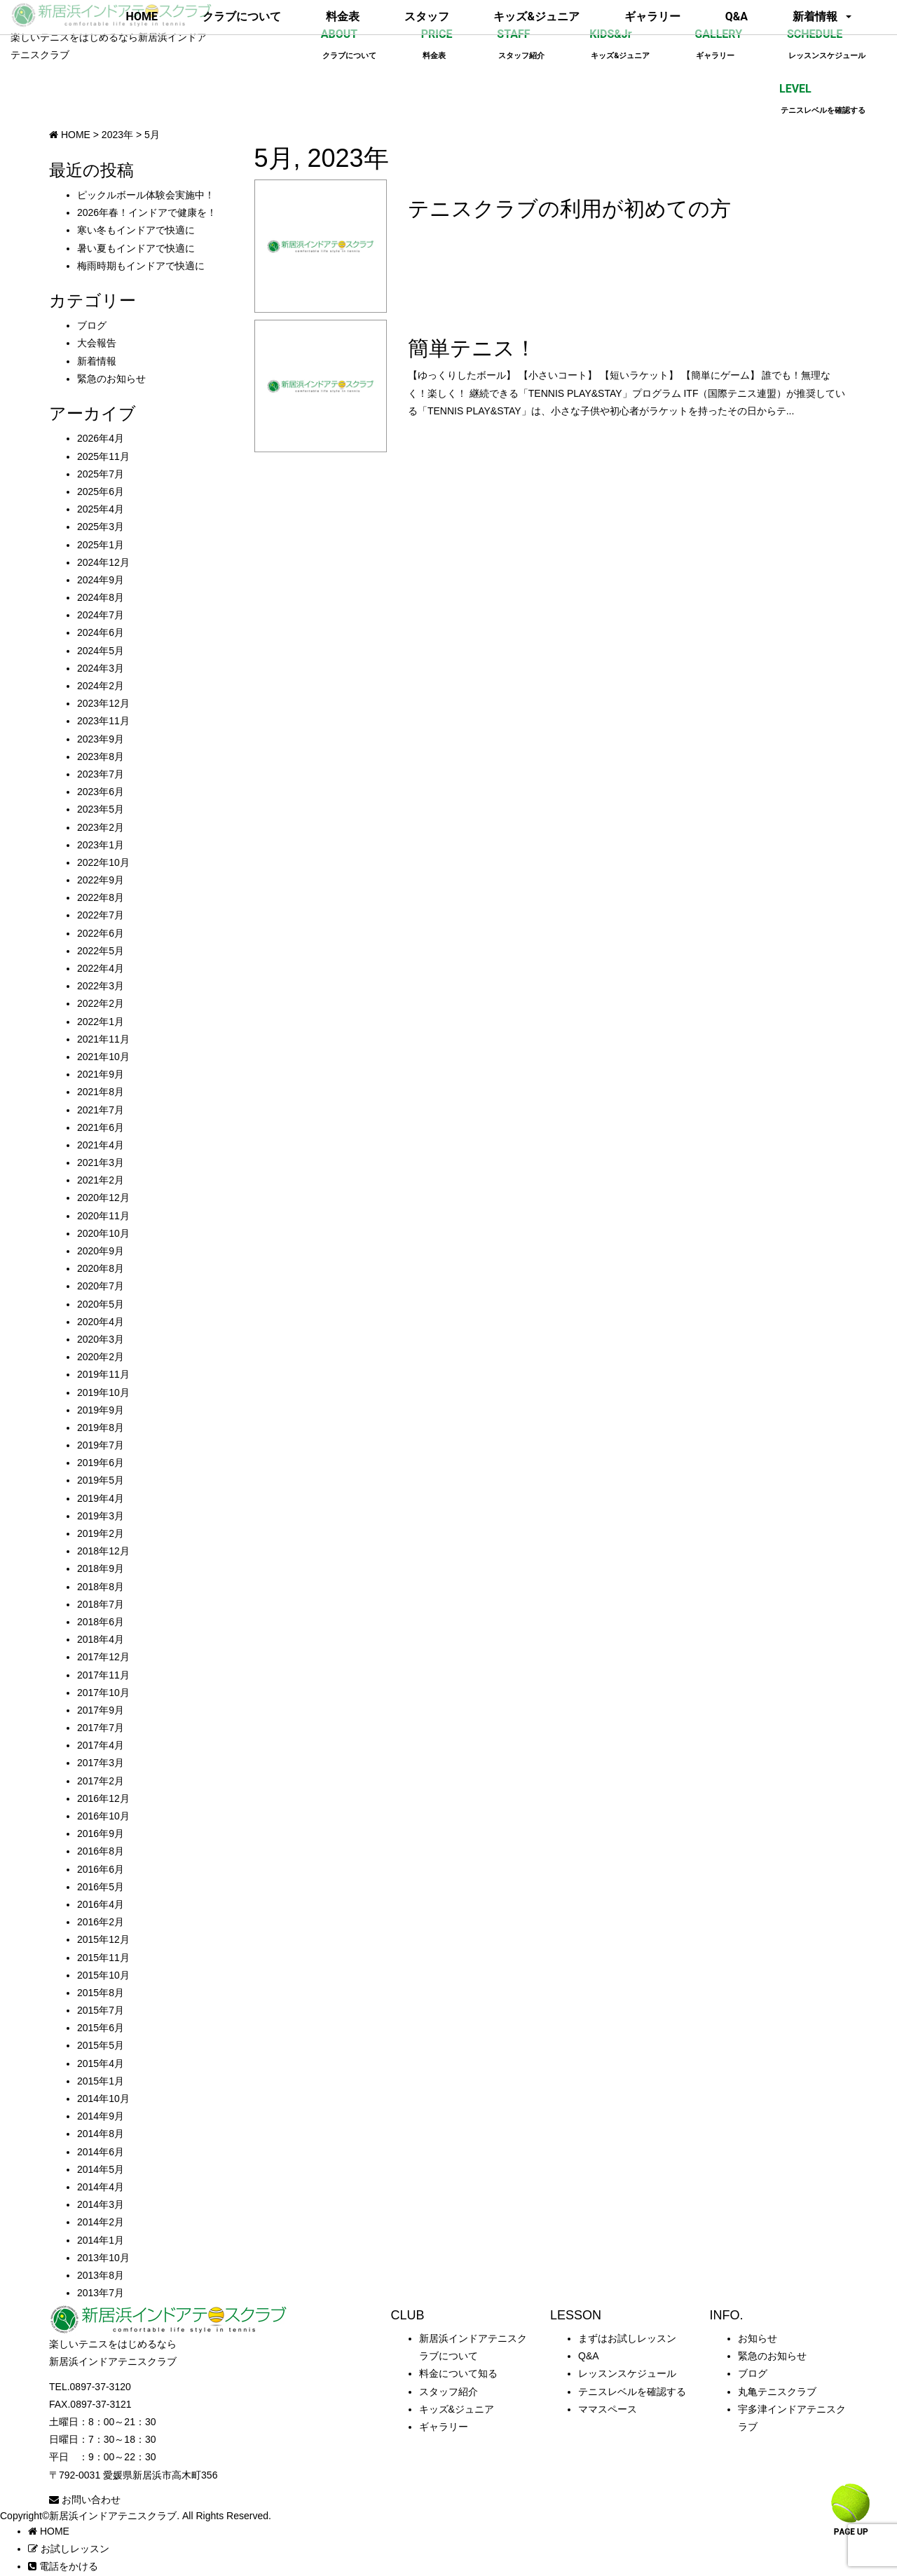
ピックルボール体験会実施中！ (145, 195)
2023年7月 (100, 774)
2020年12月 (103, 1197)
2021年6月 (100, 1127)
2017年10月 (103, 1692)
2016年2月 (100, 1921)
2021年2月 (100, 1180)
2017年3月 (100, 1762)
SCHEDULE (826, 43)
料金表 (343, 16)
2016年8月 (100, 1851)
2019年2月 (100, 1533)
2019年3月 (100, 1515)
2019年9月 (100, 1410)
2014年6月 (100, 2151)
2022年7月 (100, 915)
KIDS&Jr (619, 43)
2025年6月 (100, 491)
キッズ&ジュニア (536, 16)
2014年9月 (100, 2116)
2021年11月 (103, 1039)
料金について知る (458, 2373)
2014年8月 (100, 2133)
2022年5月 (100, 950)
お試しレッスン (68, 2548)
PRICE (437, 43)
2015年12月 (103, 1939)
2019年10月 (103, 1392)
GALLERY (718, 43)
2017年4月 (100, 1745)
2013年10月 (103, 2257)
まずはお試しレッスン (627, 2338)
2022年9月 (100, 880)
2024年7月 (100, 615)
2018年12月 (103, 1551)
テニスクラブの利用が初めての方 (569, 208)
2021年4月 (100, 1145)
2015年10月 (103, 1975)
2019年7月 (100, 1445)
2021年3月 (100, 1162)
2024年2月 (100, 685)
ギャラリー (652, 16)
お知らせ (757, 2338)
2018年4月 (100, 1639)
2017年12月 (103, 1656)
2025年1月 (100, 544)
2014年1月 (100, 2240)
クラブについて (242, 16)
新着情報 (815, 16)
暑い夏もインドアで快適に (136, 248)
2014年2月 (100, 2222)
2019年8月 (100, 1427)
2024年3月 (100, 668)
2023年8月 (100, 756)
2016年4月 (100, 1904)
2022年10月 (103, 862)
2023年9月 (100, 739)
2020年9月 (100, 1250)
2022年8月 (100, 897)
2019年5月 (100, 1480)
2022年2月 (100, 1003)
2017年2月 (100, 1781)
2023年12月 (103, 703)
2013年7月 (100, 2292)
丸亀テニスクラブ (777, 2391)
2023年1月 (100, 844)
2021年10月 (103, 1056)
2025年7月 (100, 474)
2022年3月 (100, 985)
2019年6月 (100, 1462)
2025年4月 (100, 509)
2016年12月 (103, 1798)
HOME (142, 16)
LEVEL (822, 98)
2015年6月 (100, 2027)
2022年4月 (100, 968)
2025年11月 (103, 456)
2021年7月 (100, 1110)
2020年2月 (100, 1356)
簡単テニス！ (472, 348)
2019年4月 (100, 1498)
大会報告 (96, 342)
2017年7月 (100, 1727)
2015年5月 (100, 2045)
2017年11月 (103, 1675)
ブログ (92, 325)
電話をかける (63, 2566)
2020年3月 (100, 1339)
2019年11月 (103, 1374)
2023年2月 (100, 827)
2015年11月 (103, 1957)
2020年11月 (103, 1215)
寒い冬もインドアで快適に (136, 230)
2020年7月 (100, 1286)
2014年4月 (100, 2186)
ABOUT (348, 43)
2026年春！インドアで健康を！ (147, 212)
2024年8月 (100, 597)
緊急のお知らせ (111, 378)
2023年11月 (103, 720)
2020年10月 (103, 1233)
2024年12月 (103, 562)
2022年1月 (100, 1021)
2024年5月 (100, 650)
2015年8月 (100, 1992)
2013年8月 (100, 2275)
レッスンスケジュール (627, 2373)
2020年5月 (100, 1304)
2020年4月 (100, 1321)
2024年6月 (100, 632)
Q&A (736, 16)
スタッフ (426, 16)
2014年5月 (100, 2169)
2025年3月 (100, 526)
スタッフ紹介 (448, 2391)
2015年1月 (100, 2081)
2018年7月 (100, 1604)
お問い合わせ (85, 2499)
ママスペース (607, 2409)
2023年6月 (100, 791)
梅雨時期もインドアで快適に (141, 265)
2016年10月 (103, 1816)
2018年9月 (100, 1568)
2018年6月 (100, 1621)
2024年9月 (100, 579)
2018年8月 (100, 1586)
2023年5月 (100, 809)
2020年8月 (100, 1268)
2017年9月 (100, 1710)
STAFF (521, 43)
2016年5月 (100, 1886)
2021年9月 (100, 1074)
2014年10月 (103, 2098)
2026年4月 (100, 438)
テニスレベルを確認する (632, 2391)
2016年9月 (100, 1833)
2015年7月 (100, 2010)
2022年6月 (100, 933)
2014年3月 (100, 2204)
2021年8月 (100, 1091)
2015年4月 (100, 2063)
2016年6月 (100, 1869)
